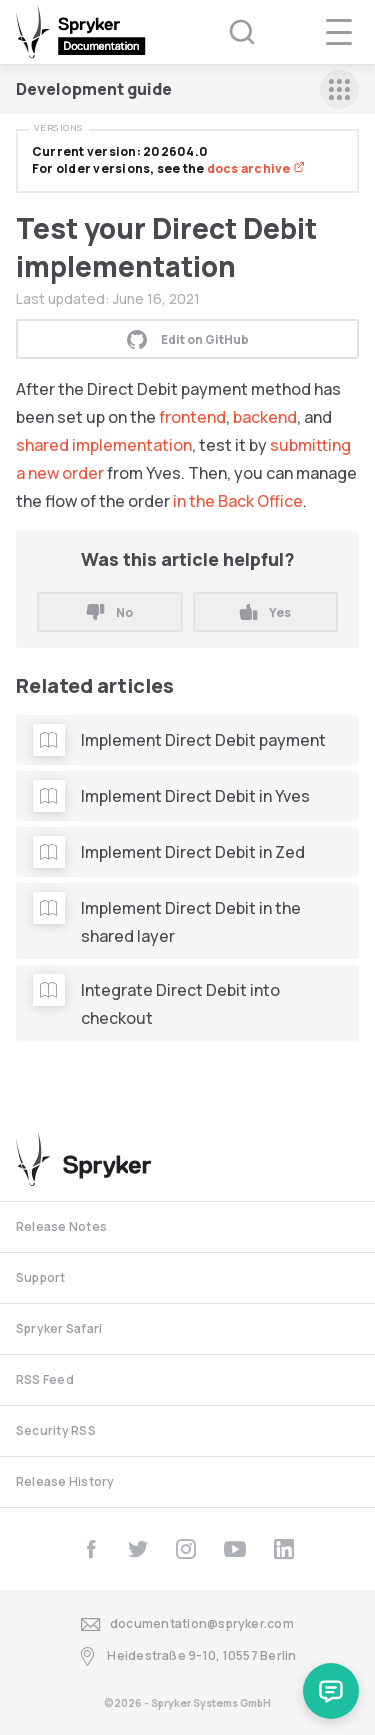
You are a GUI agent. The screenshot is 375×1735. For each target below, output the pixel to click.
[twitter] (138, 1549)
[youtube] (235, 1549)
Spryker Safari (59, 1328)
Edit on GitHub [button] (188, 339)
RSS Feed (45, 1379)
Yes (265, 612)
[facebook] (91, 1549)
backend (265, 417)
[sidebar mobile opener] (339, 89)
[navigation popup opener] (339, 32)
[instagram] (186, 1549)
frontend (192, 417)
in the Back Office (238, 501)
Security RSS (56, 1430)
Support (41, 1277)
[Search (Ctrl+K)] (229, 32)
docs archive (256, 168)
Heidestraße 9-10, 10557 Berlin (187, 1656)
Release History (65, 1481)
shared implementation (104, 445)
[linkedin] (284, 1549)
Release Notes (61, 1226)
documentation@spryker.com (187, 1624)
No (110, 612)
